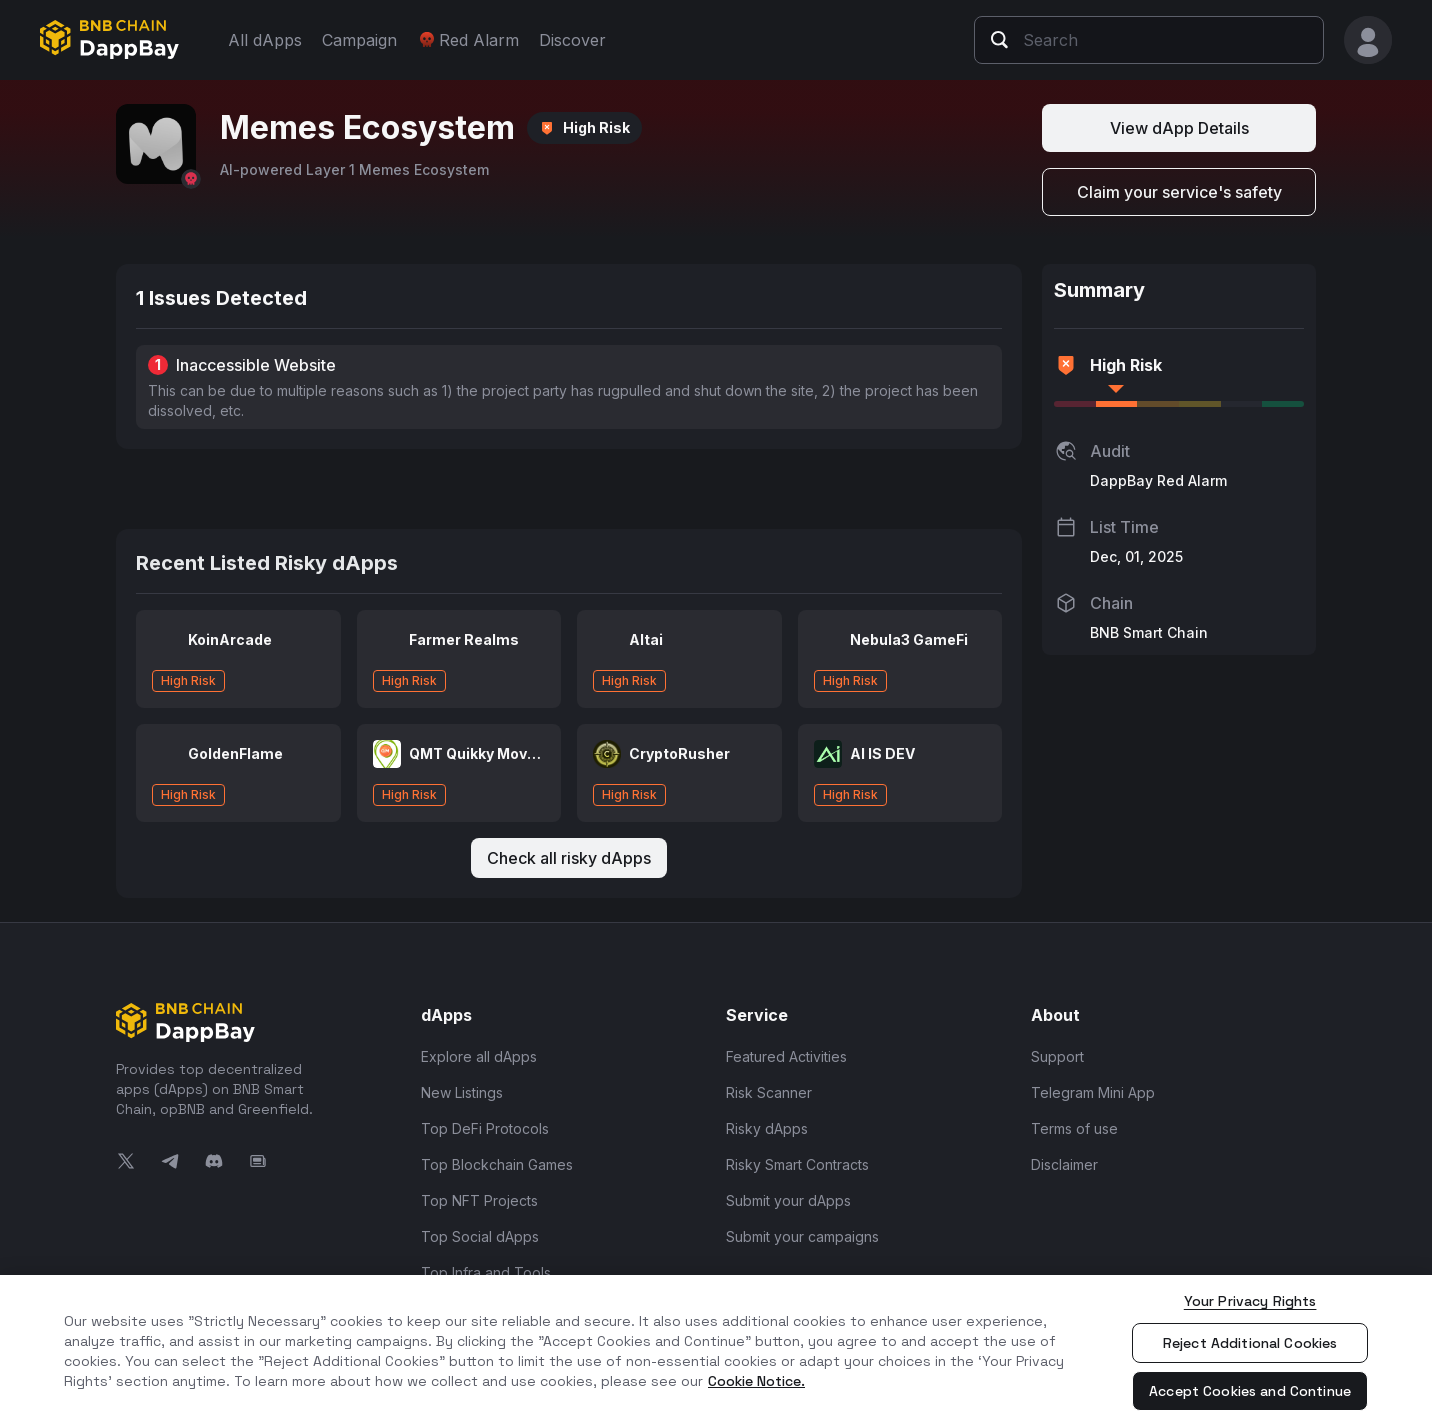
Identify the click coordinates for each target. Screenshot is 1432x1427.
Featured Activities (786, 1056)
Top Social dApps (480, 1236)
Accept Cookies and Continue (1250, 1391)
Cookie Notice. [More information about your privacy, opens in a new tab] (756, 1381)
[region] (716, 1351)
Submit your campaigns (802, 1236)
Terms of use (1074, 1128)
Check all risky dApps (569, 858)
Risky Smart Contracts (797, 1164)
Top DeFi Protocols (485, 1128)
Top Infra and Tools (486, 1272)
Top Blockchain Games (497, 1164)
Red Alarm (468, 40)
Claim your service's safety (1179, 192)
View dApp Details (1179, 128)
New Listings (462, 1092)
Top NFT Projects (479, 1200)
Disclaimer (1064, 1164)
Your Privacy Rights (1250, 1301)
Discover (572, 40)
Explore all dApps (479, 1056)
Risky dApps (767, 1128)
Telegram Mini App (1093, 1092)
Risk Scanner (769, 1092)
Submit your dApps (788, 1200)
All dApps (265, 40)
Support (1057, 1056)
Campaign (359, 40)
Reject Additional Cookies (1250, 1343)
